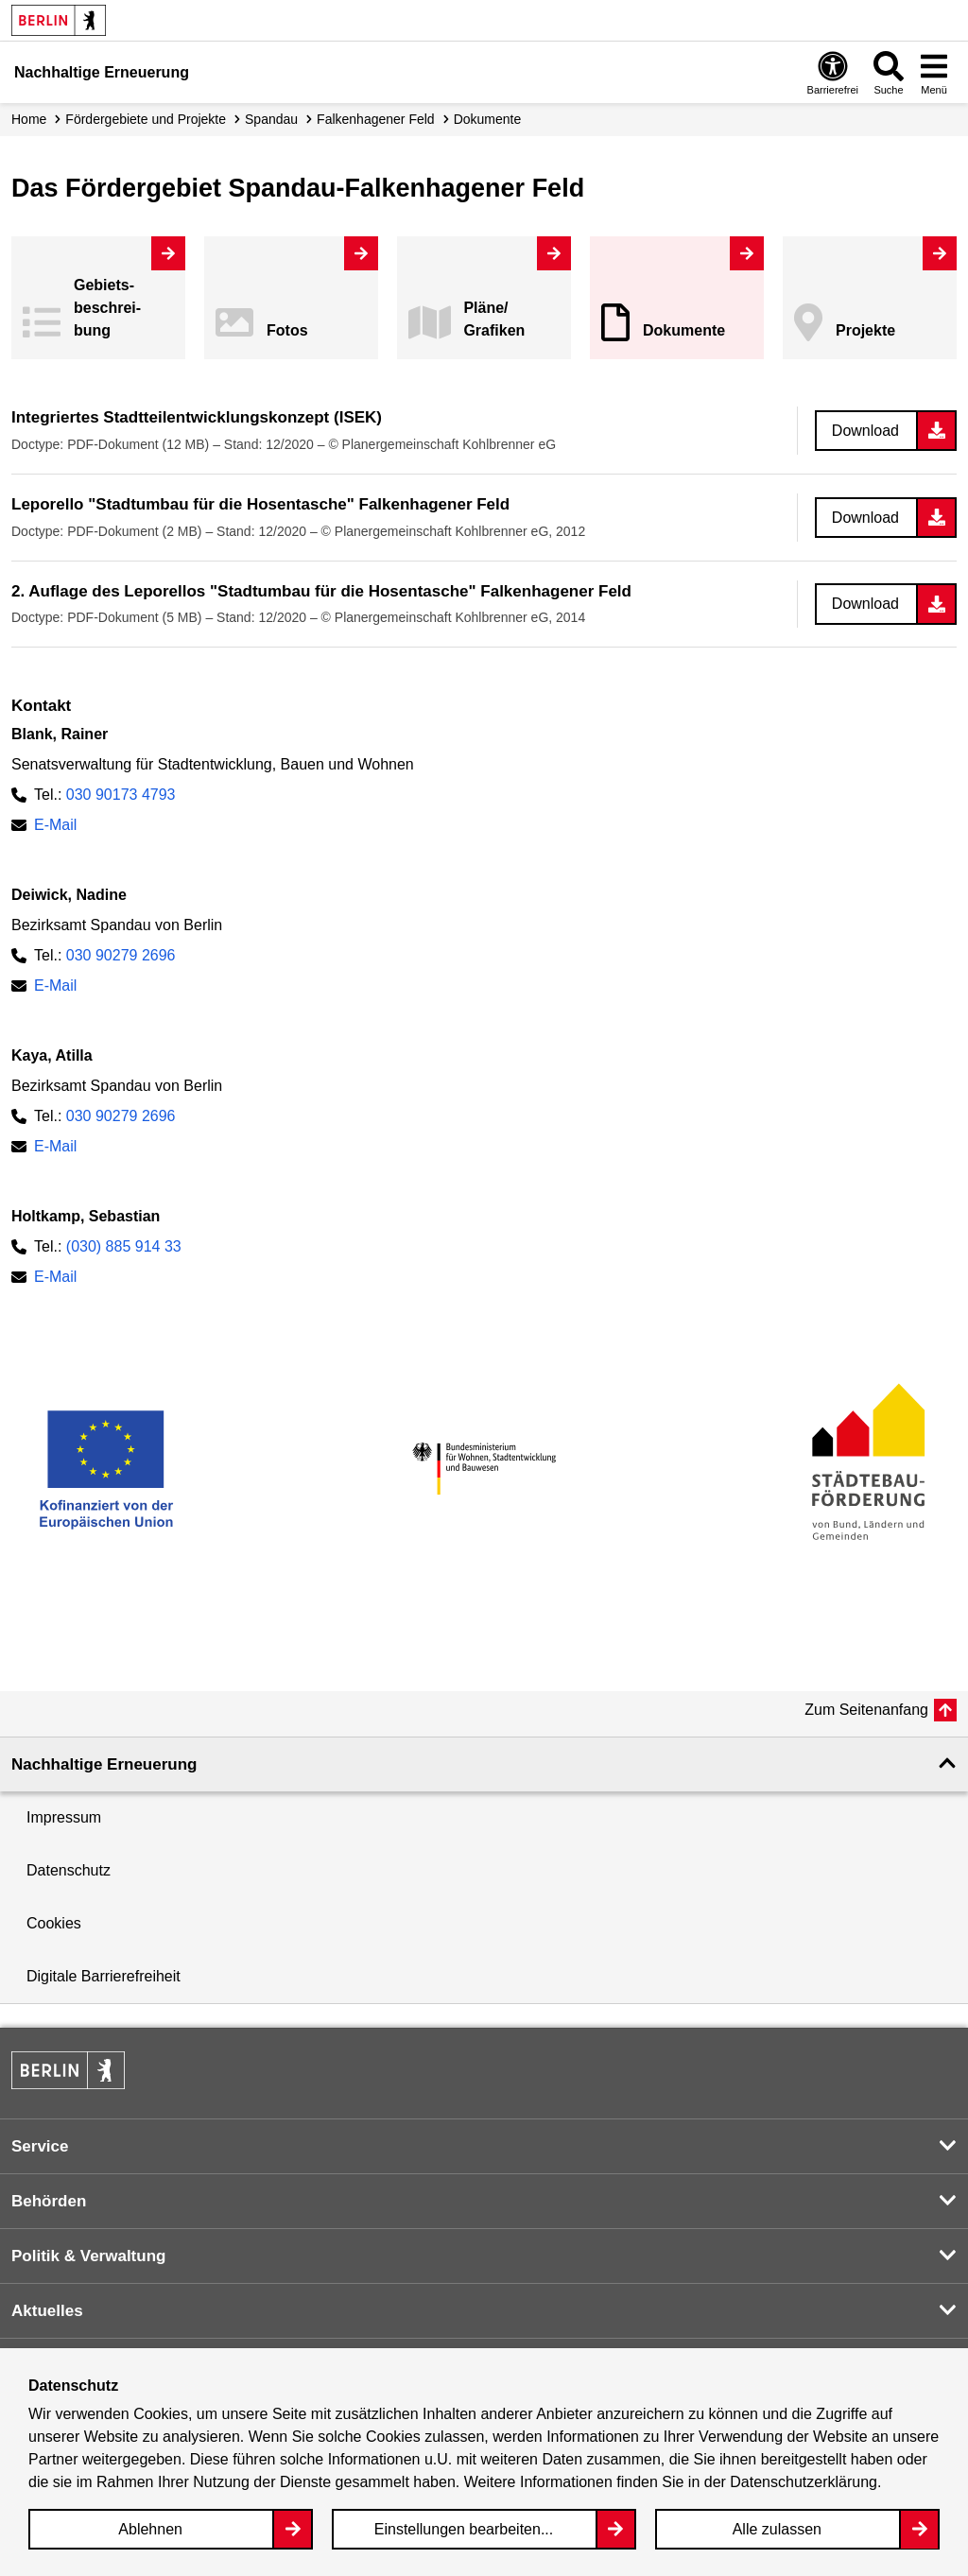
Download (865, 431)
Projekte (865, 330)
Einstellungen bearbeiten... (463, 2529)
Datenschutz (68, 1870)
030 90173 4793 (121, 795)
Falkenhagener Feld (376, 119)
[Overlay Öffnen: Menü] (934, 72)
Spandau (271, 119)
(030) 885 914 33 (124, 1246)
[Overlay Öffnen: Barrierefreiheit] (833, 72)
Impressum (63, 1817)
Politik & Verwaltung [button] (88, 2256)
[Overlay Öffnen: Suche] (888, 72)
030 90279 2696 (121, 955)
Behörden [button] (48, 2201)
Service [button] (40, 2146)
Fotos (287, 330)
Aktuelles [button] (47, 2311)
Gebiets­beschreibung (107, 307)
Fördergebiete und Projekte (145, 119)
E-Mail (55, 825)
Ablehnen (150, 2529)
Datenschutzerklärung (803, 2482)
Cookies (53, 1923)
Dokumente (684, 330)
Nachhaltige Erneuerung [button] (104, 1764)
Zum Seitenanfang (866, 1710)
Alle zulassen (777, 2529)
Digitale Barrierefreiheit (103, 1976)
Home (28, 119)
